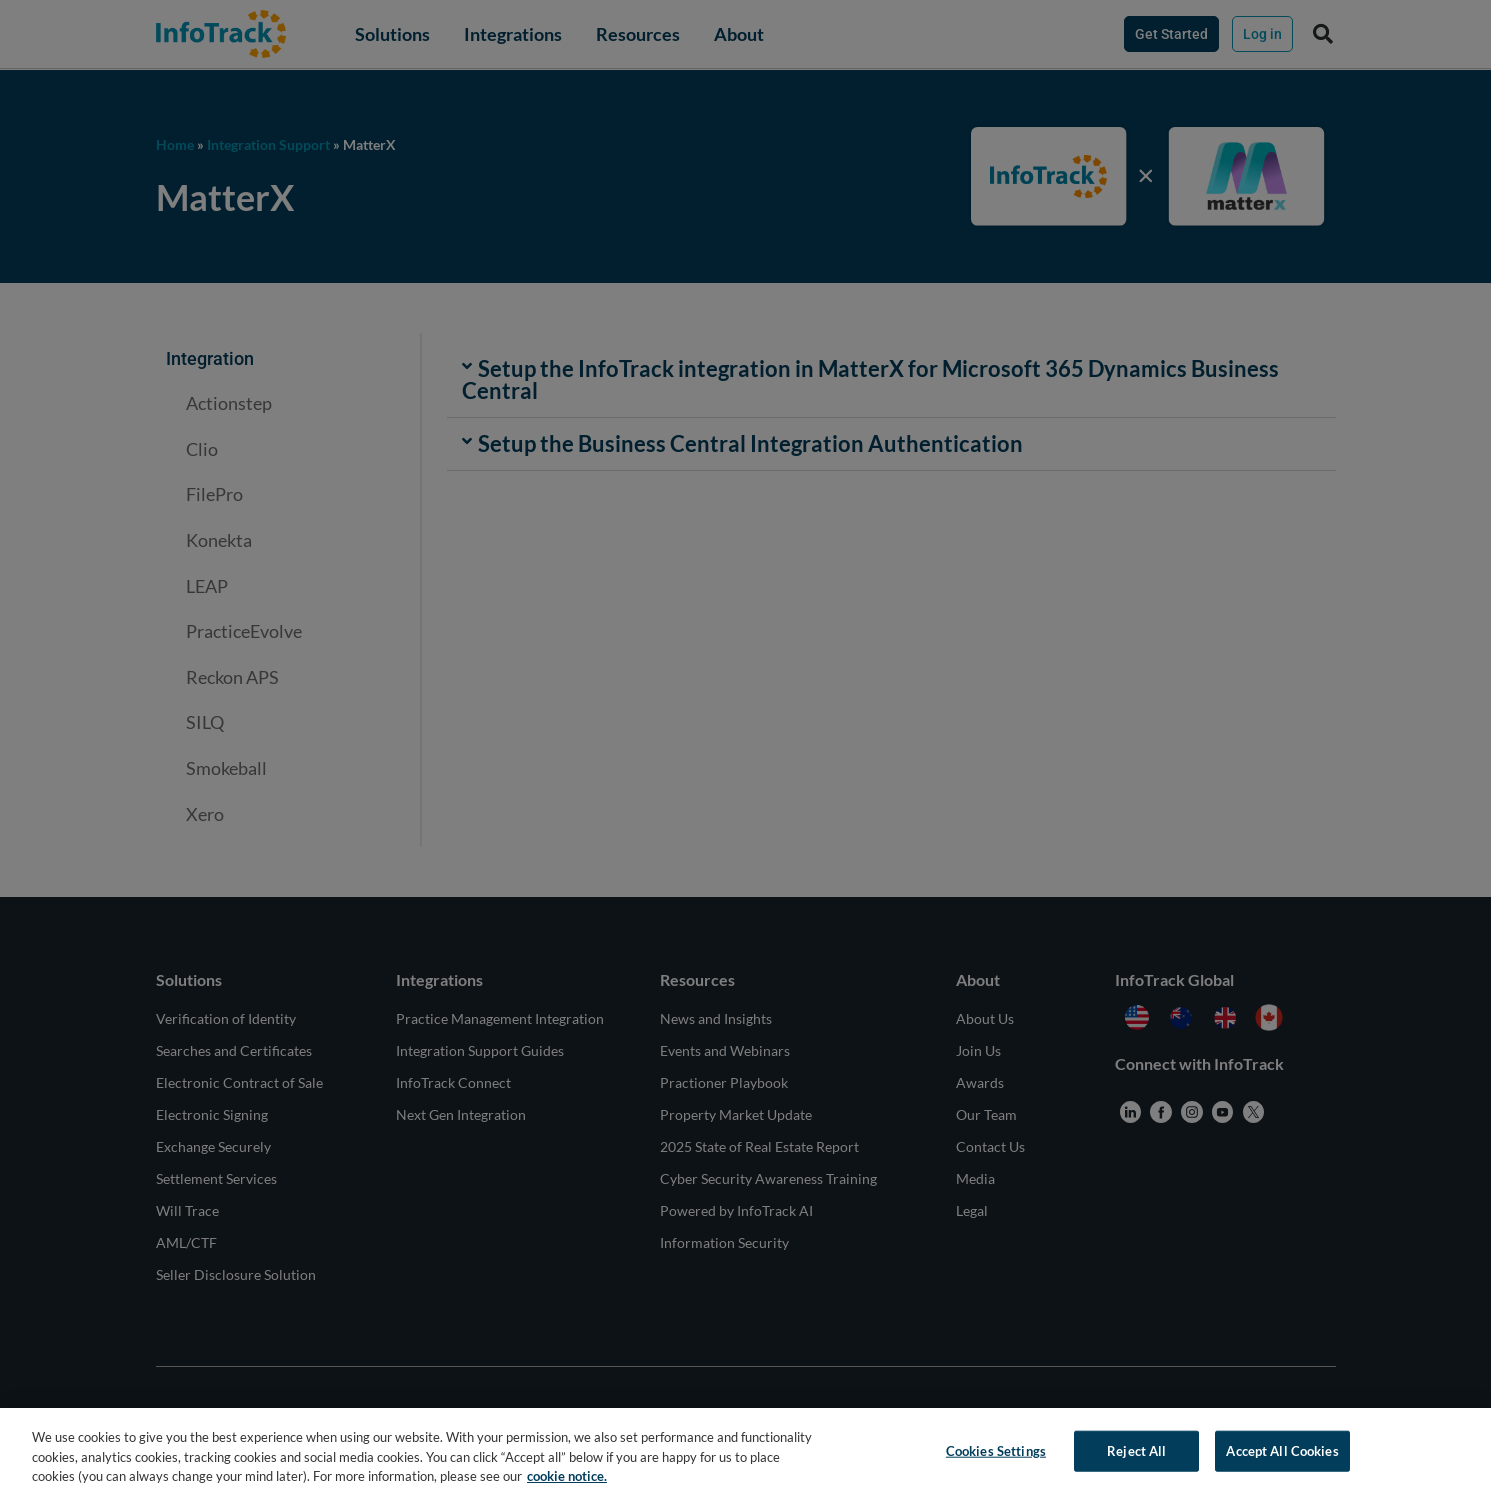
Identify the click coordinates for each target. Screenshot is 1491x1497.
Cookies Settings (996, 1450)
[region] (745, 1452)
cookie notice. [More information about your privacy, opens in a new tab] (567, 1476)
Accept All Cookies (1282, 1450)
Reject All (1136, 1450)
